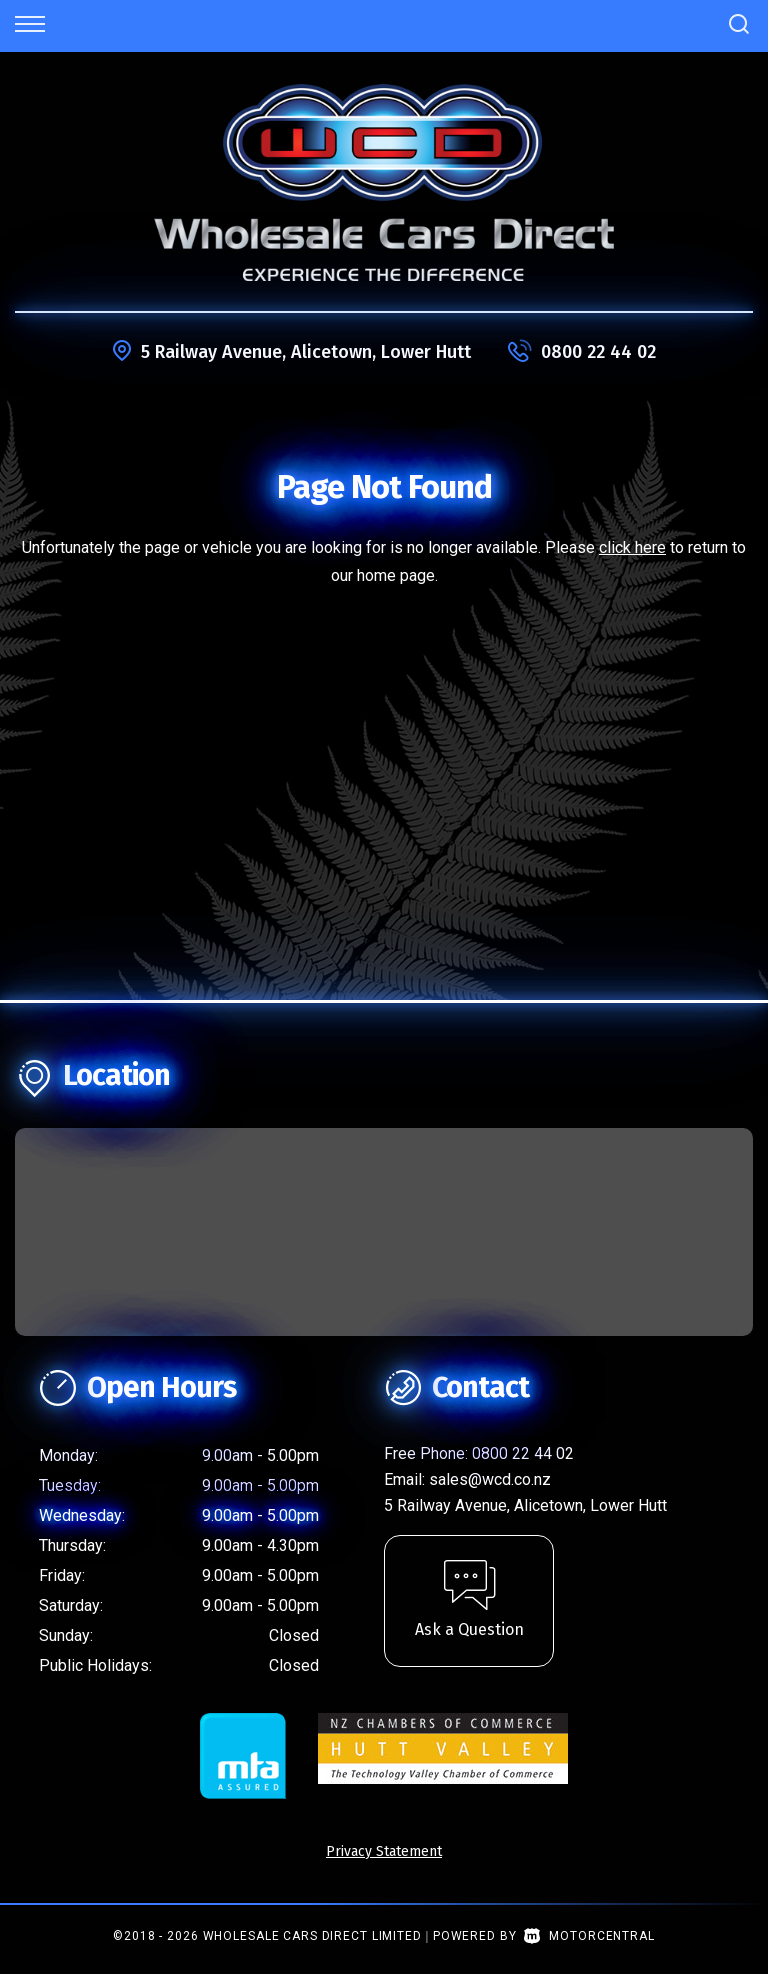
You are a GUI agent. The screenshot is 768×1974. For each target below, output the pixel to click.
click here (632, 547)
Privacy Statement (384, 1851)
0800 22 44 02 (598, 352)
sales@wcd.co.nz (490, 1479)
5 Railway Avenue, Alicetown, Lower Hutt (306, 352)
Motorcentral (589, 1936)
